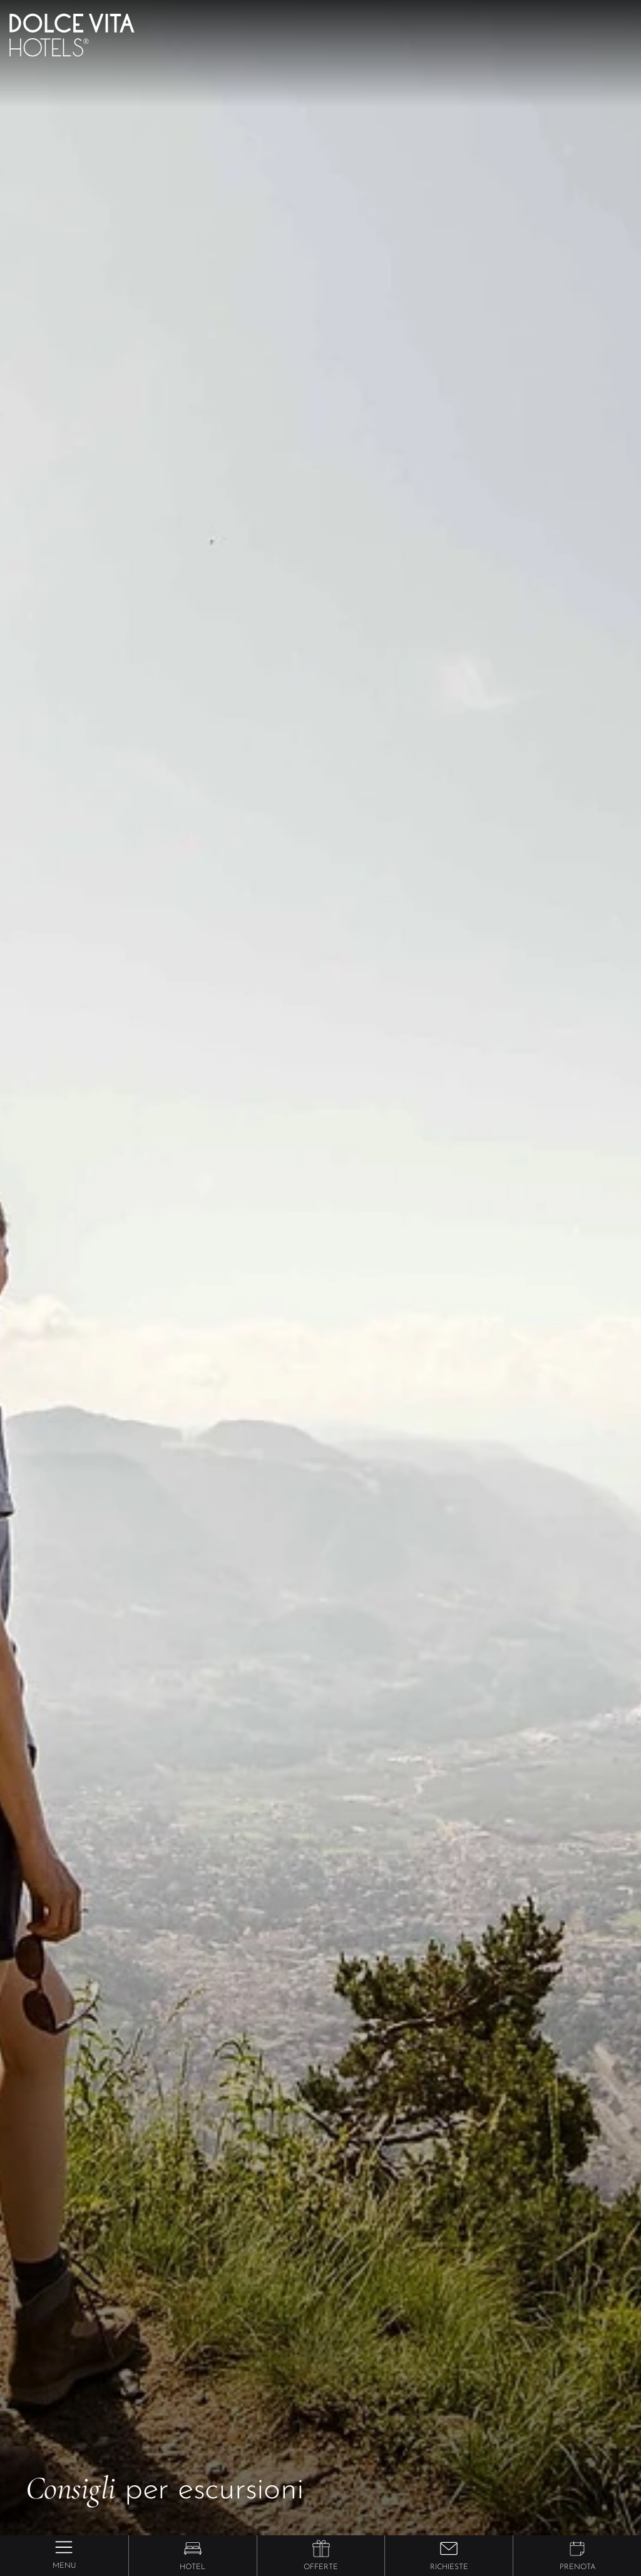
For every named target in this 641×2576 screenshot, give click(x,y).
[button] (193, 2548)
